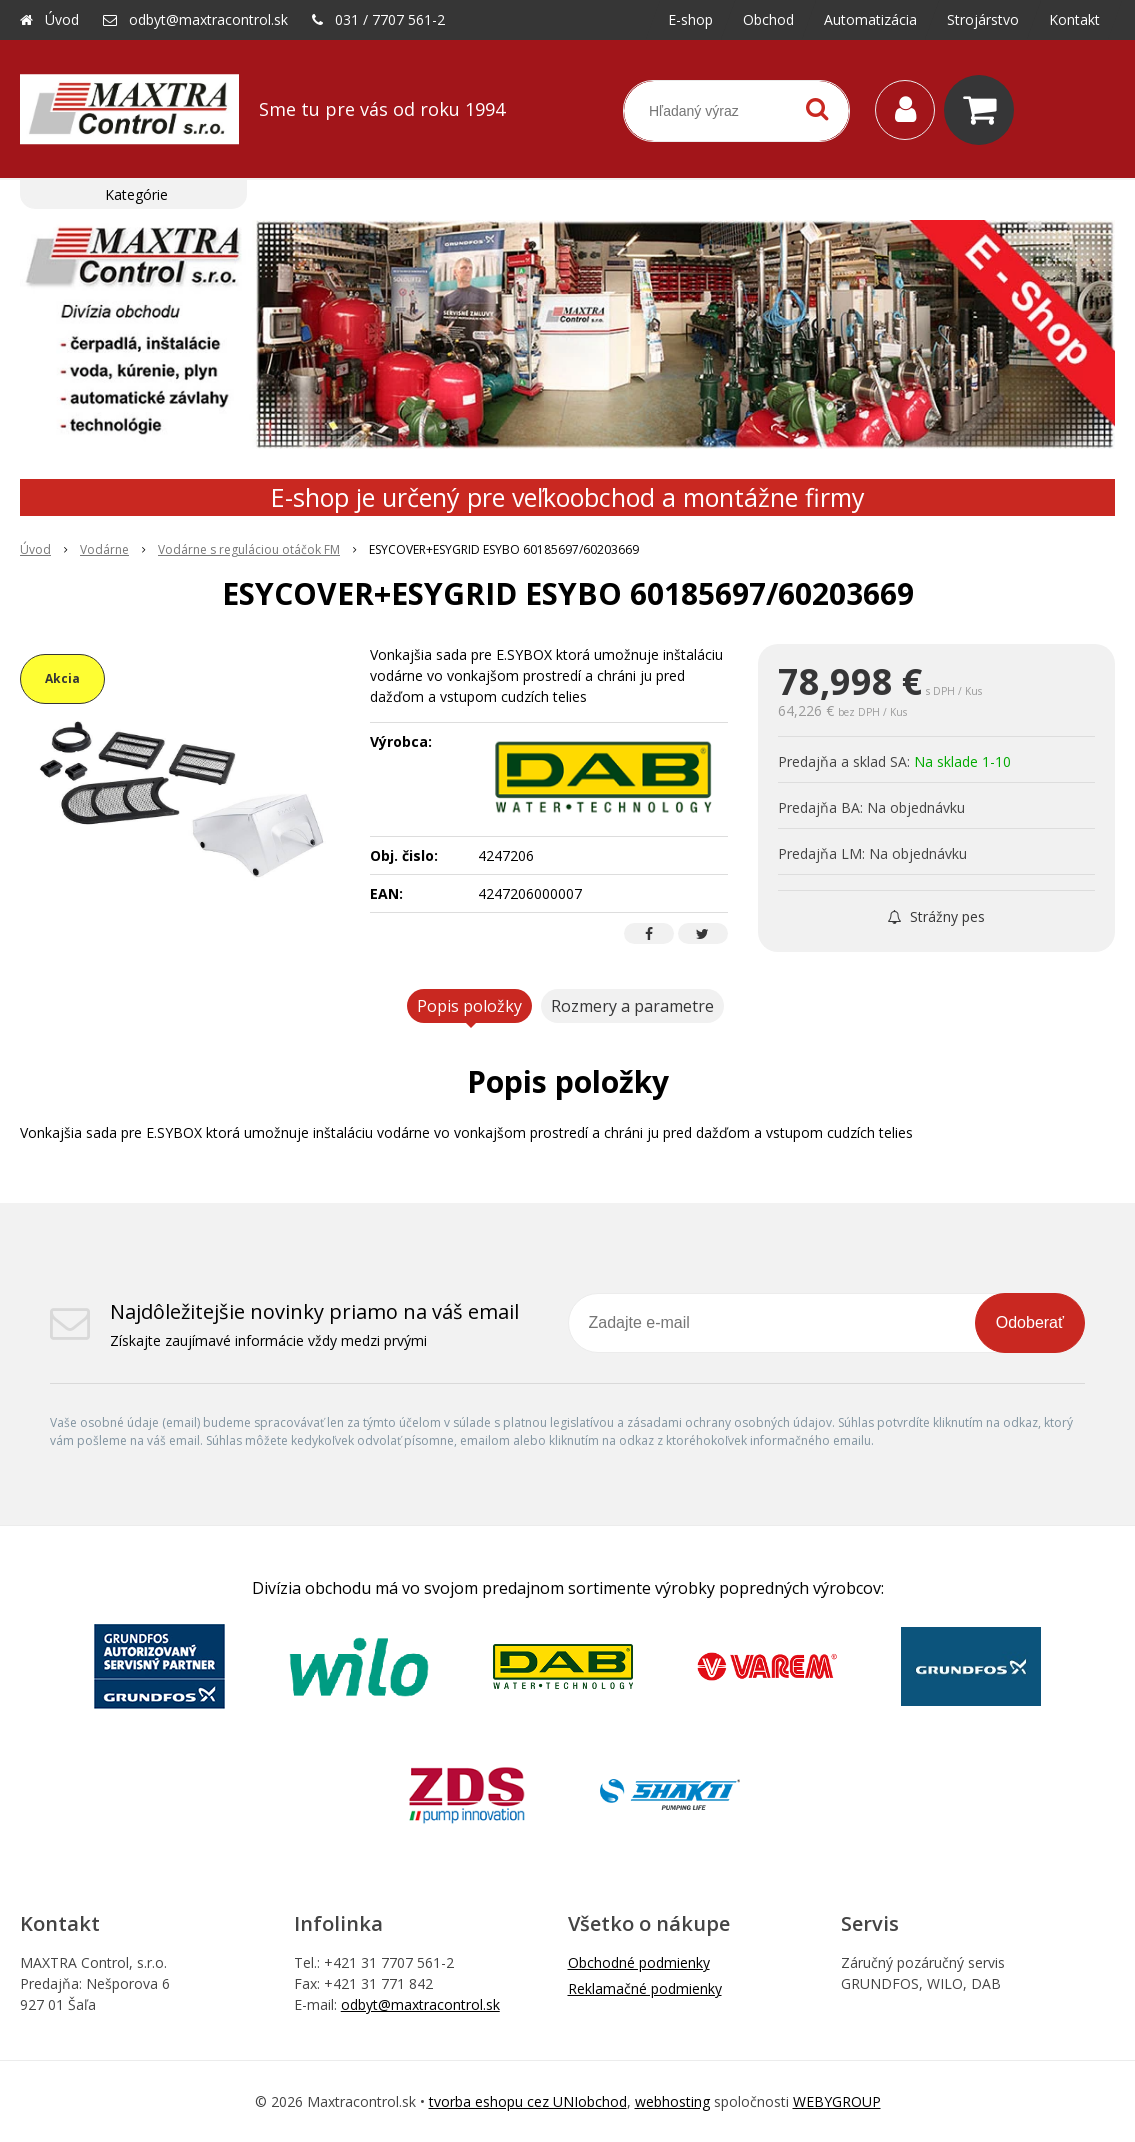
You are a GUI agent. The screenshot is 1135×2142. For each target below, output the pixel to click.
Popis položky (469, 1006)
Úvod (62, 19)
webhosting (672, 2101)
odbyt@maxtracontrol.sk (208, 19)
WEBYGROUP (837, 2101)
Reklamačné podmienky (645, 1988)
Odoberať (1030, 1322)
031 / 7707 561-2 (390, 19)
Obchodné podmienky (639, 1962)
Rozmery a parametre (632, 1006)
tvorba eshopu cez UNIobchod (528, 2101)
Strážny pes (936, 916)
